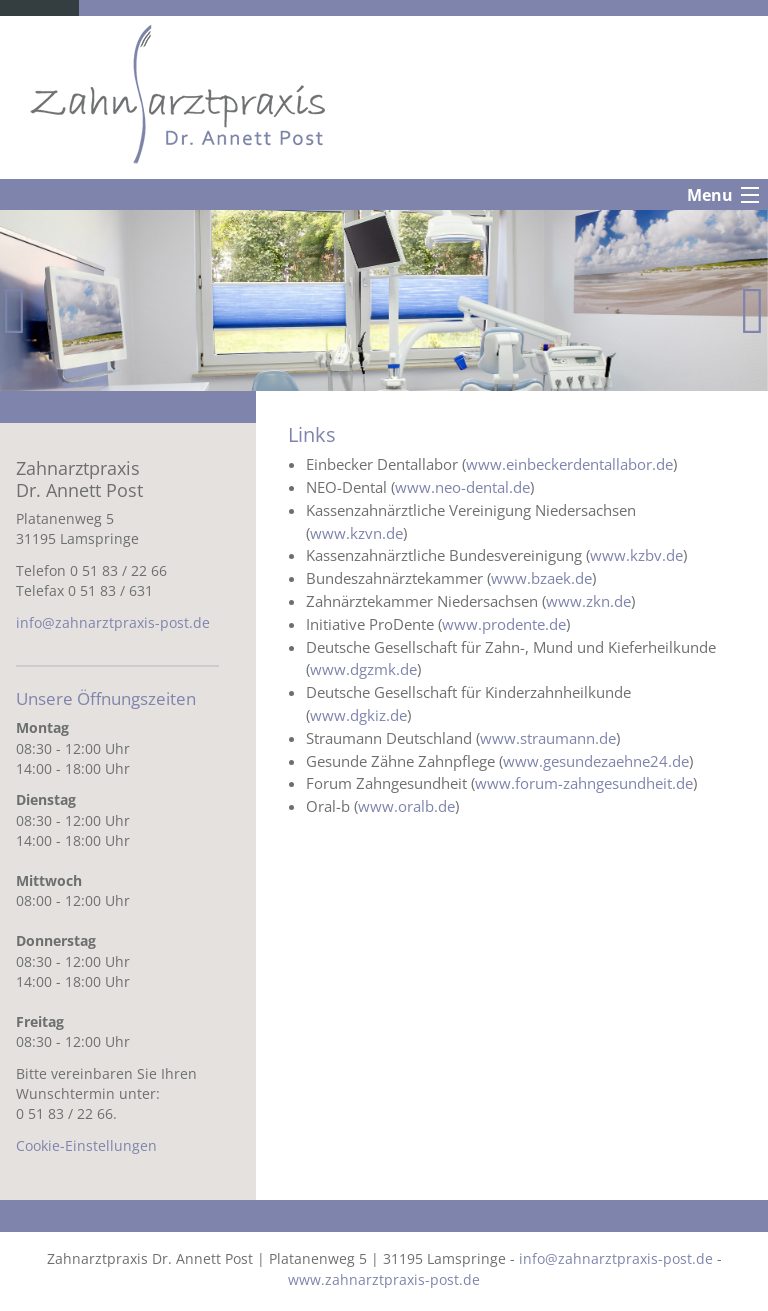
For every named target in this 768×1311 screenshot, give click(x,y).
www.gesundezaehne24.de (596, 761)
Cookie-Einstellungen (86, 1145)
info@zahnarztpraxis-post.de (113, 622)
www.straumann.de (548, 738)
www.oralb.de (406, 806)
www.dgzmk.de (363, 669)
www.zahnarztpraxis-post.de (384, 1279)
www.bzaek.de (541, 578)
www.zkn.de (588, 601)
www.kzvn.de (356, 533)
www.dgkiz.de (358, 715)
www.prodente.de (504, 624)
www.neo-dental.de (462, 487)
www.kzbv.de (636, 555)
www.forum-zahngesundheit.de (584, 783)
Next (753, 308)
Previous (15, 308)
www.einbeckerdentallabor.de (569, 464)
